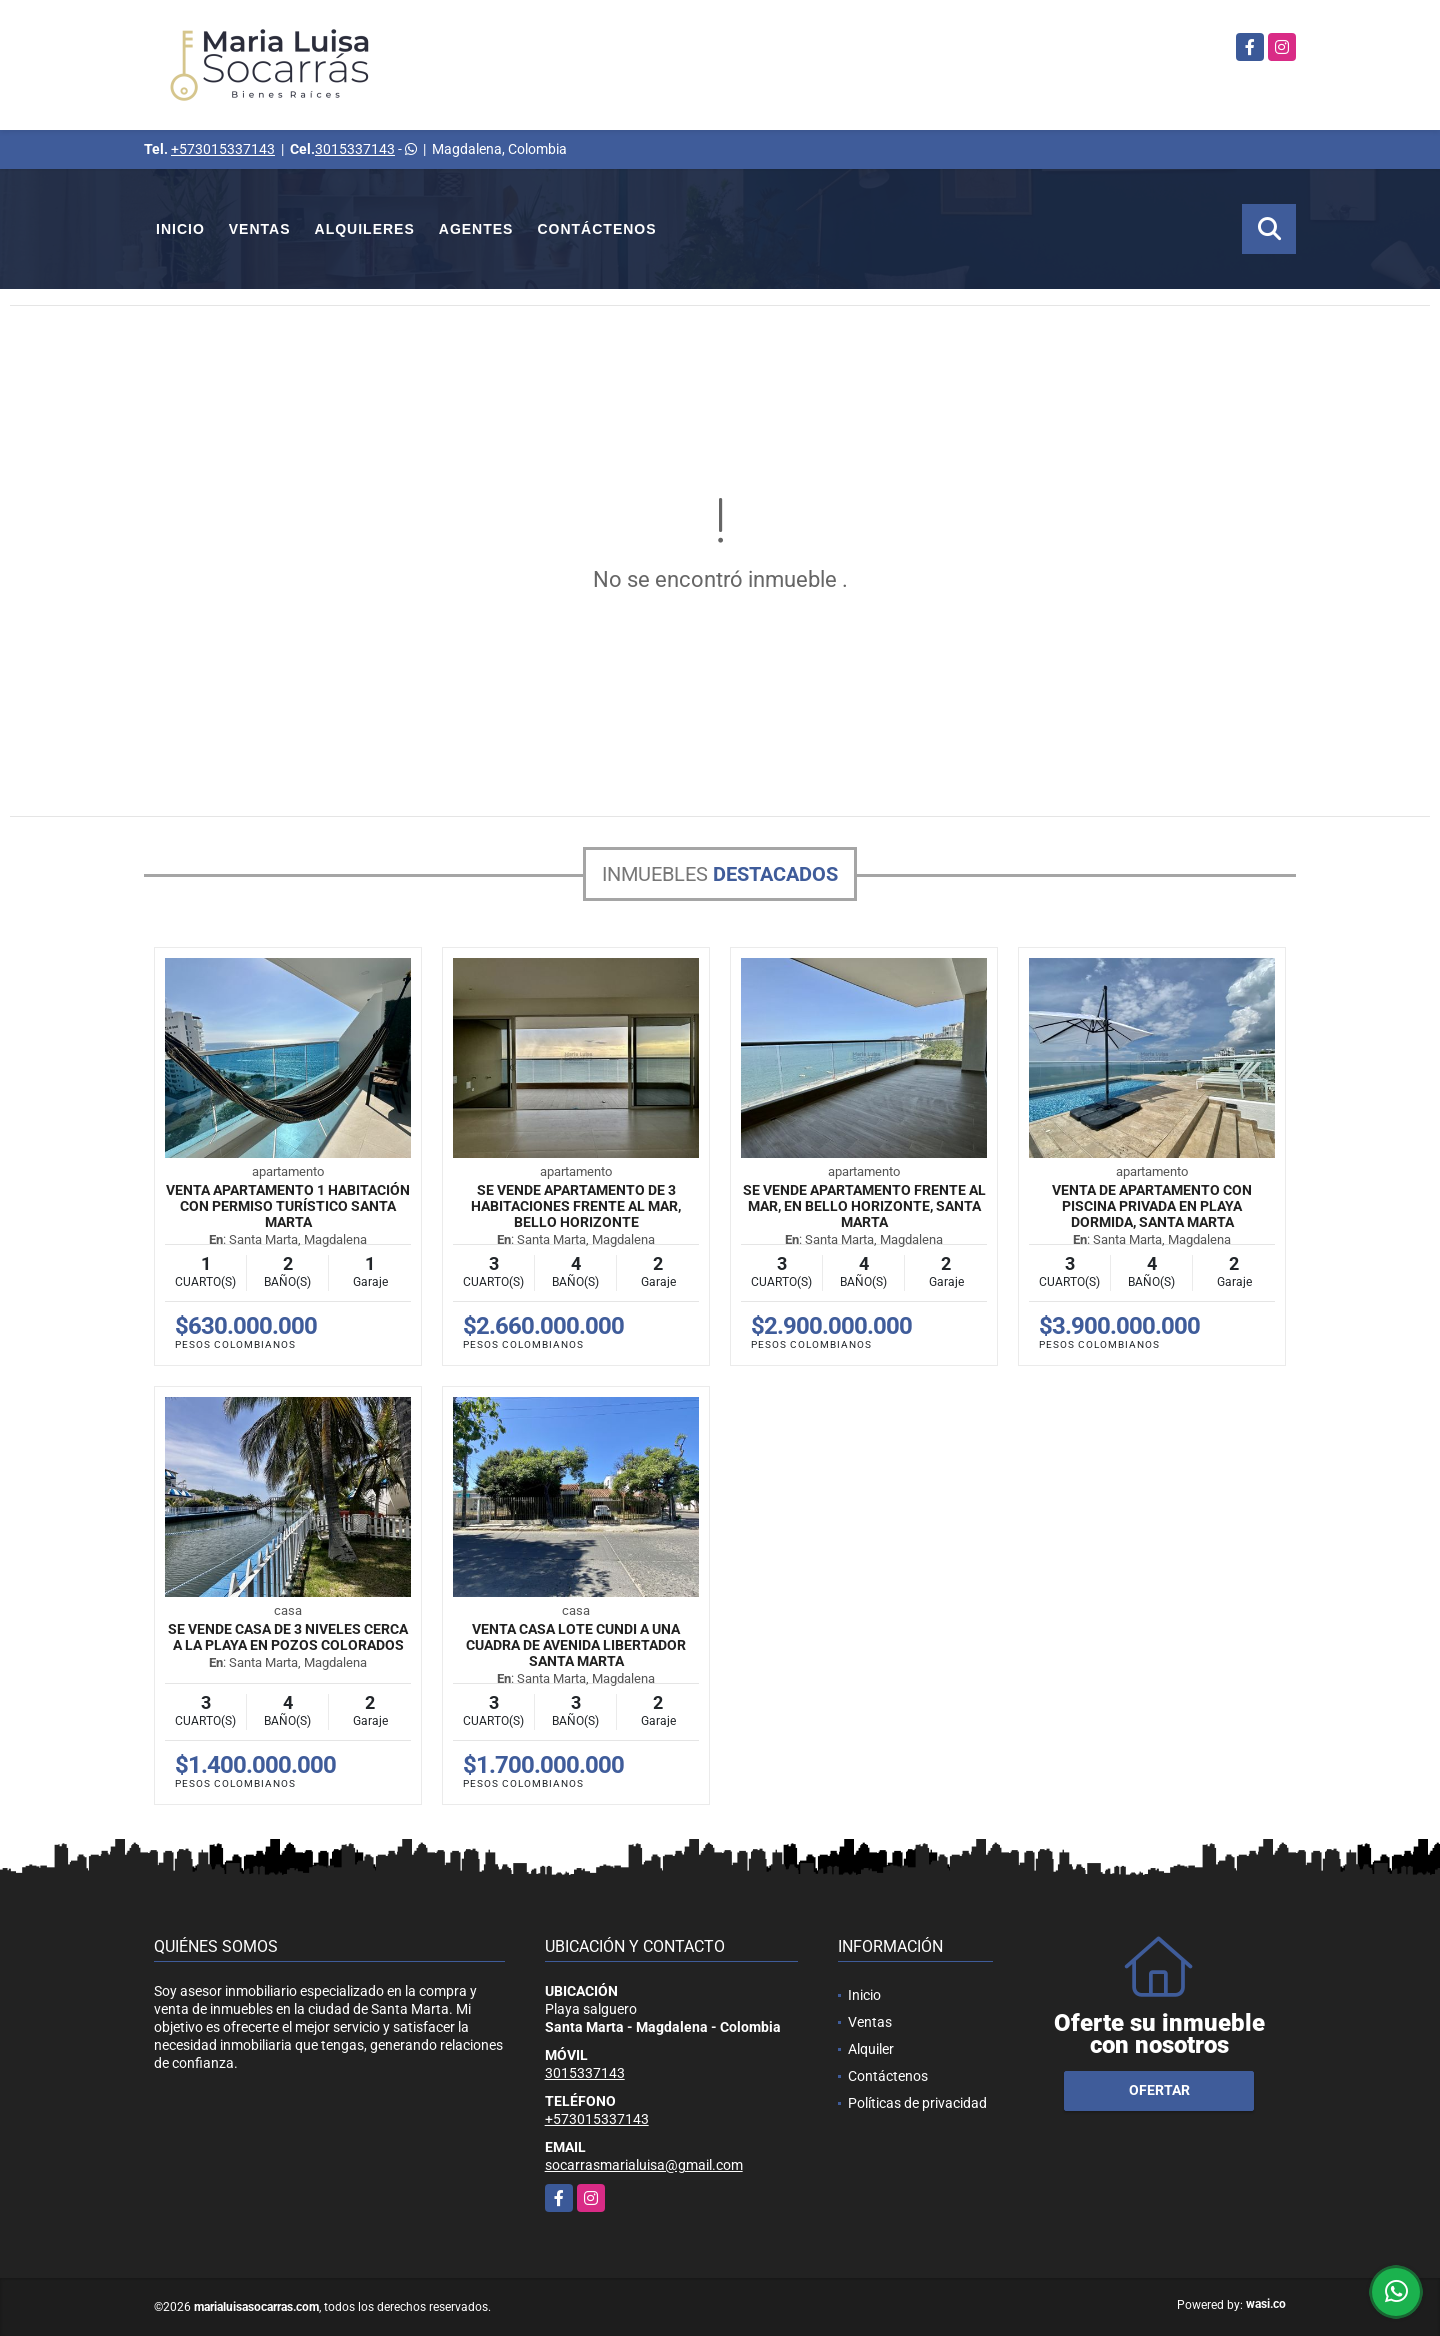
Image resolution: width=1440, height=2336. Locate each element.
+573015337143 (223, 149)
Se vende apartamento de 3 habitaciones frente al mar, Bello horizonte (576, 1206)
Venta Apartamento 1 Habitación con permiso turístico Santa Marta (288, 1206)
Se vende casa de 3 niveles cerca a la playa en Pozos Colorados (288, 1637)
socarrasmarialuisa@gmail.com (644, 2165)
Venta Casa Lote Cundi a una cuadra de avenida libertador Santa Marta (576, 1645)
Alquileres (365, 229)
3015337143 (355, 149)
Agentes (476, 229)
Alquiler (871, 2049)
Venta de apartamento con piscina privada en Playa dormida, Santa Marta (1152, 1206)
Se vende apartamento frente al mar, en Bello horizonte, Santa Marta (864, 1206)
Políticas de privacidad (917, 2103)
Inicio (180, 229)
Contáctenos (596, 229)
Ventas (260, 229)
